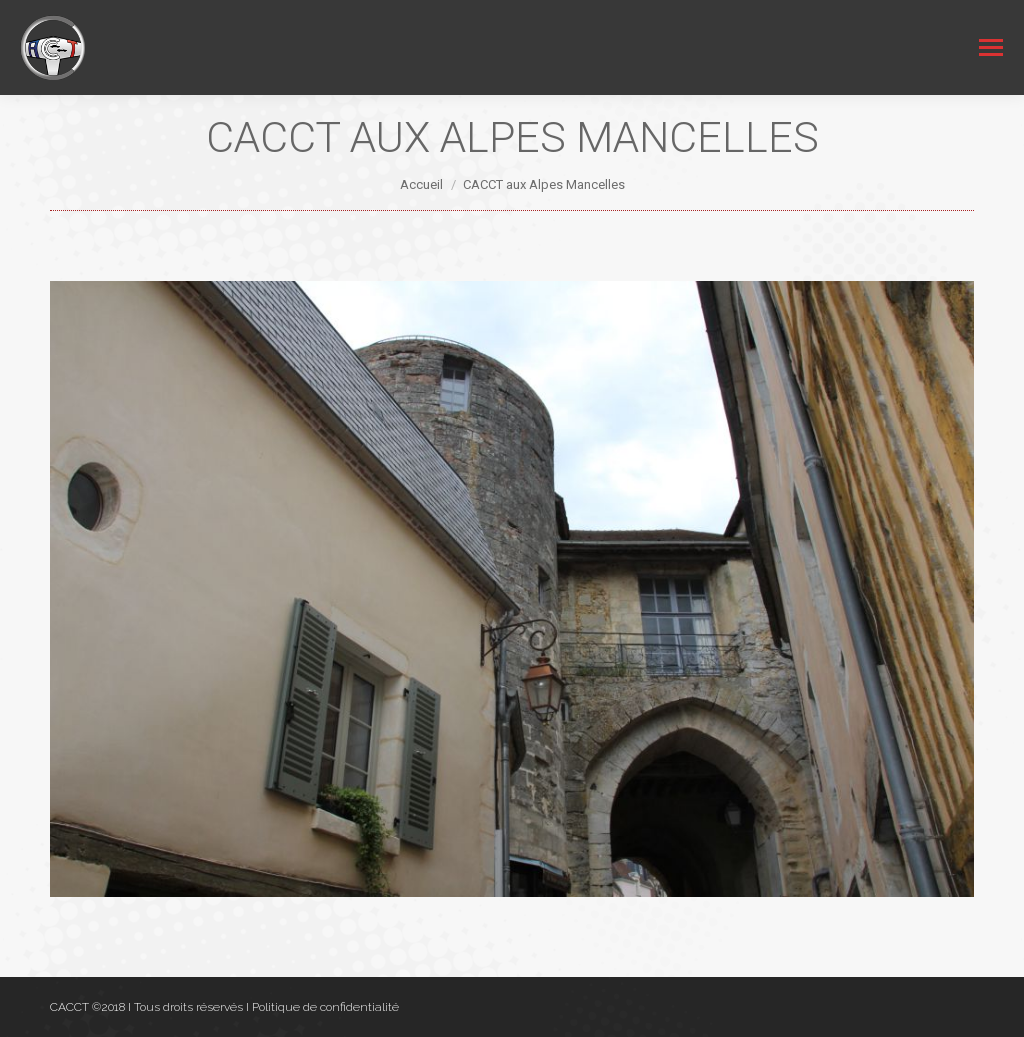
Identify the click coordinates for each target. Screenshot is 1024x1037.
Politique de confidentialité (325, 1007)
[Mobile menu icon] (991, 47)
